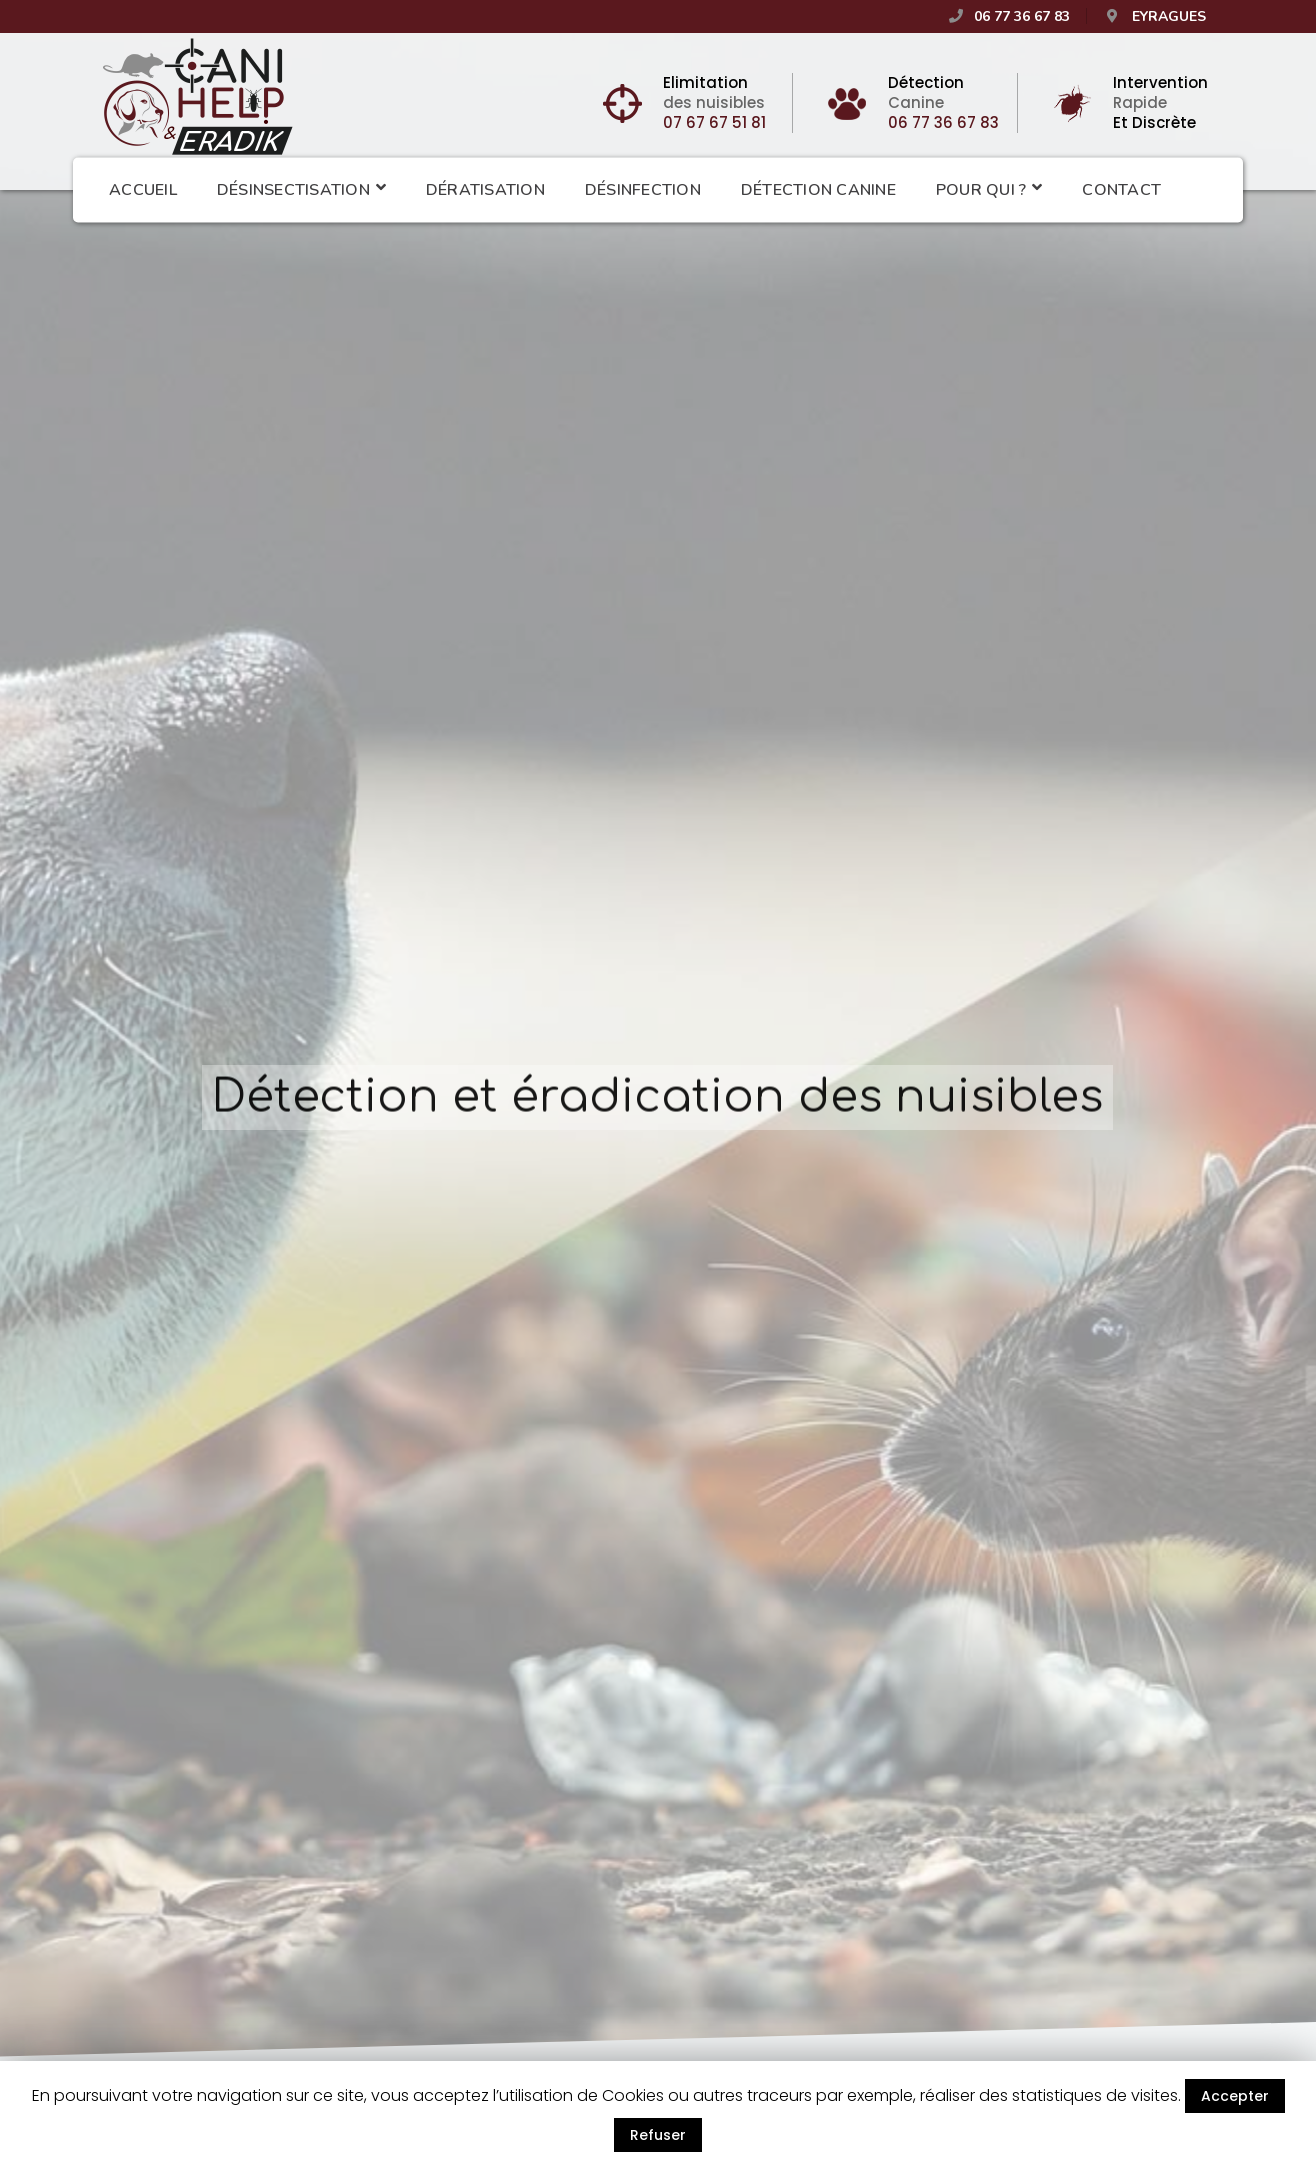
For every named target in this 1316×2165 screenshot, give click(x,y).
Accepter (1235, 2096)
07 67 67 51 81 (714, 122)
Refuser (658, 2135)
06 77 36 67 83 (943, 122)
